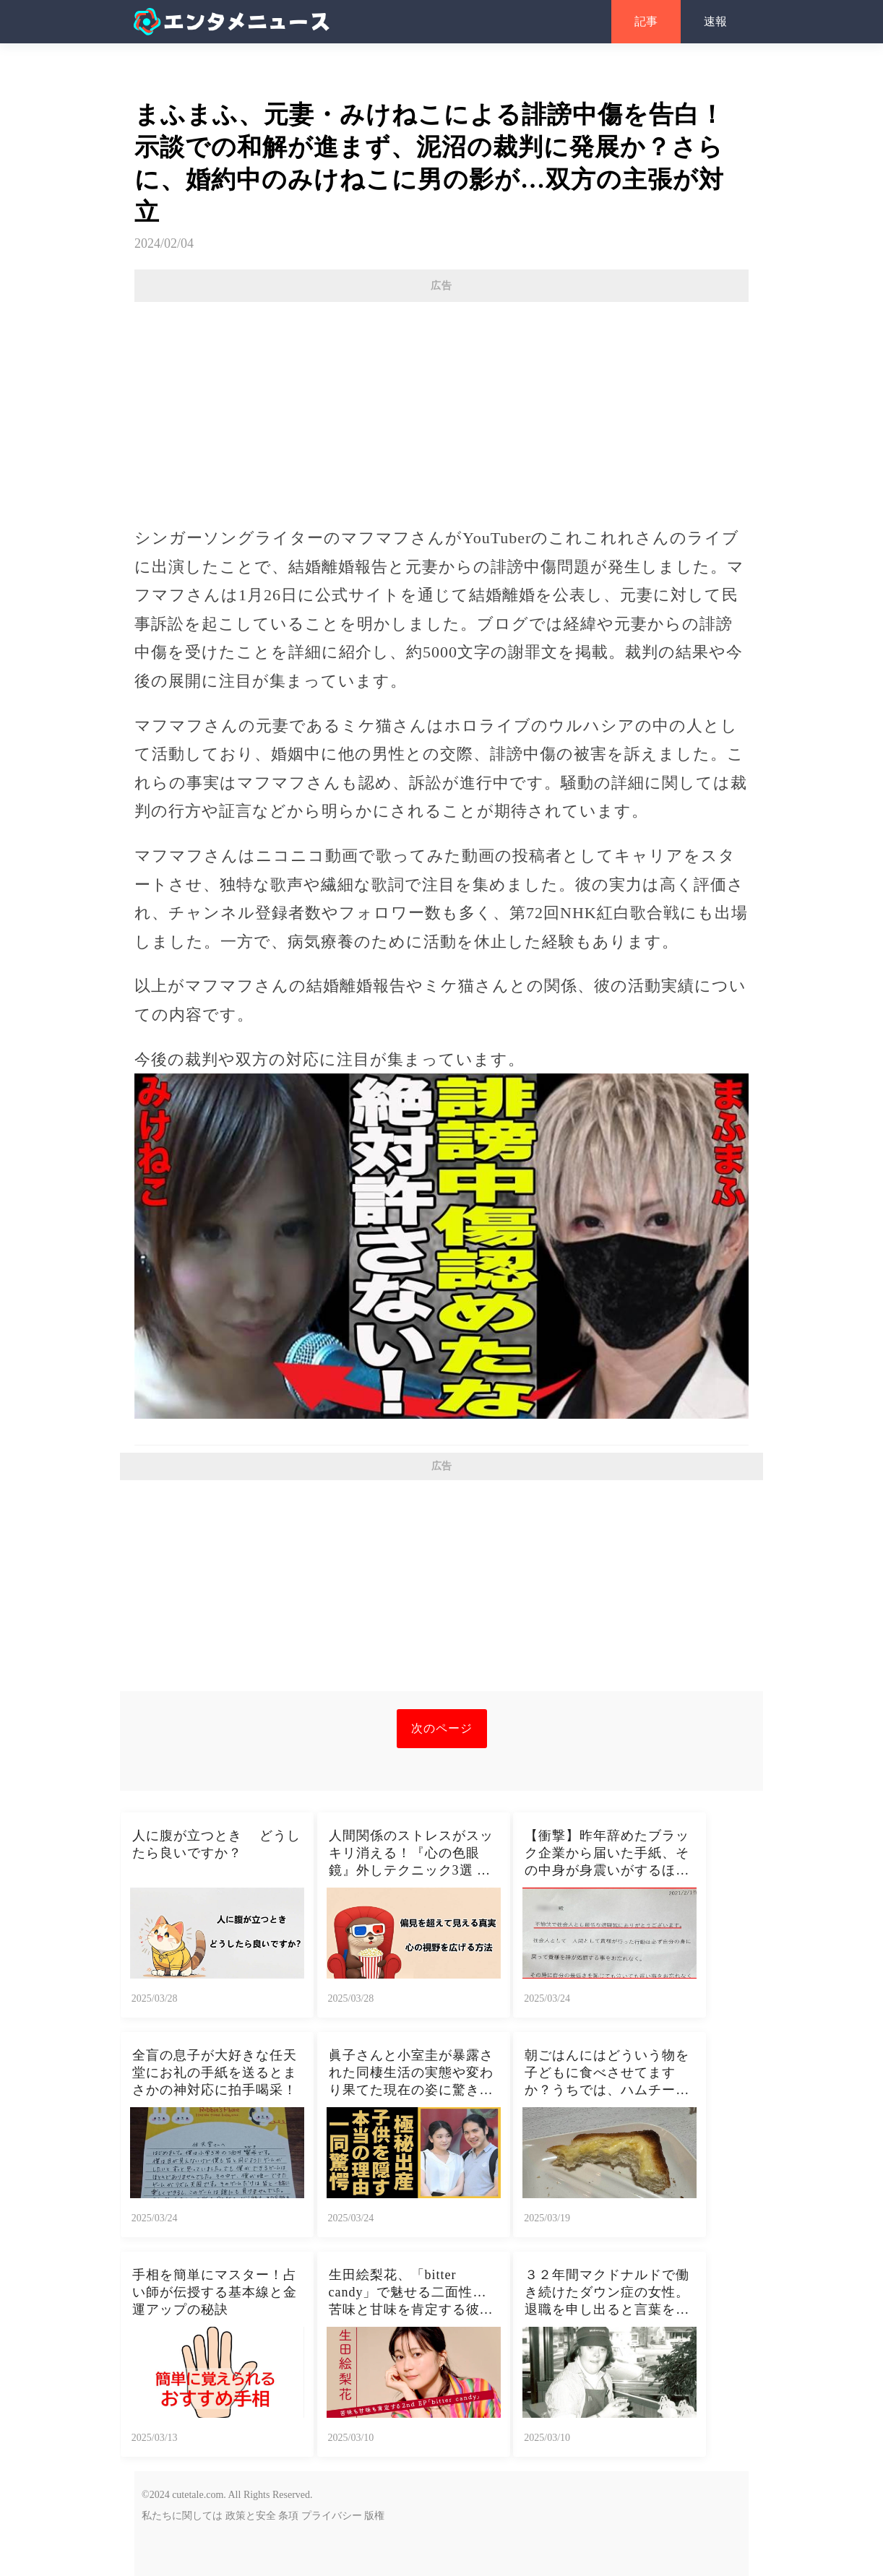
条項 (288, 2515)
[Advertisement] (441, 407)
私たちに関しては (182, 2515)
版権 (374, 2515)
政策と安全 (250, 2515)
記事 (646, 21)
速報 (715, 21)
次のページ (442, 1728)
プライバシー (331, 2515)
